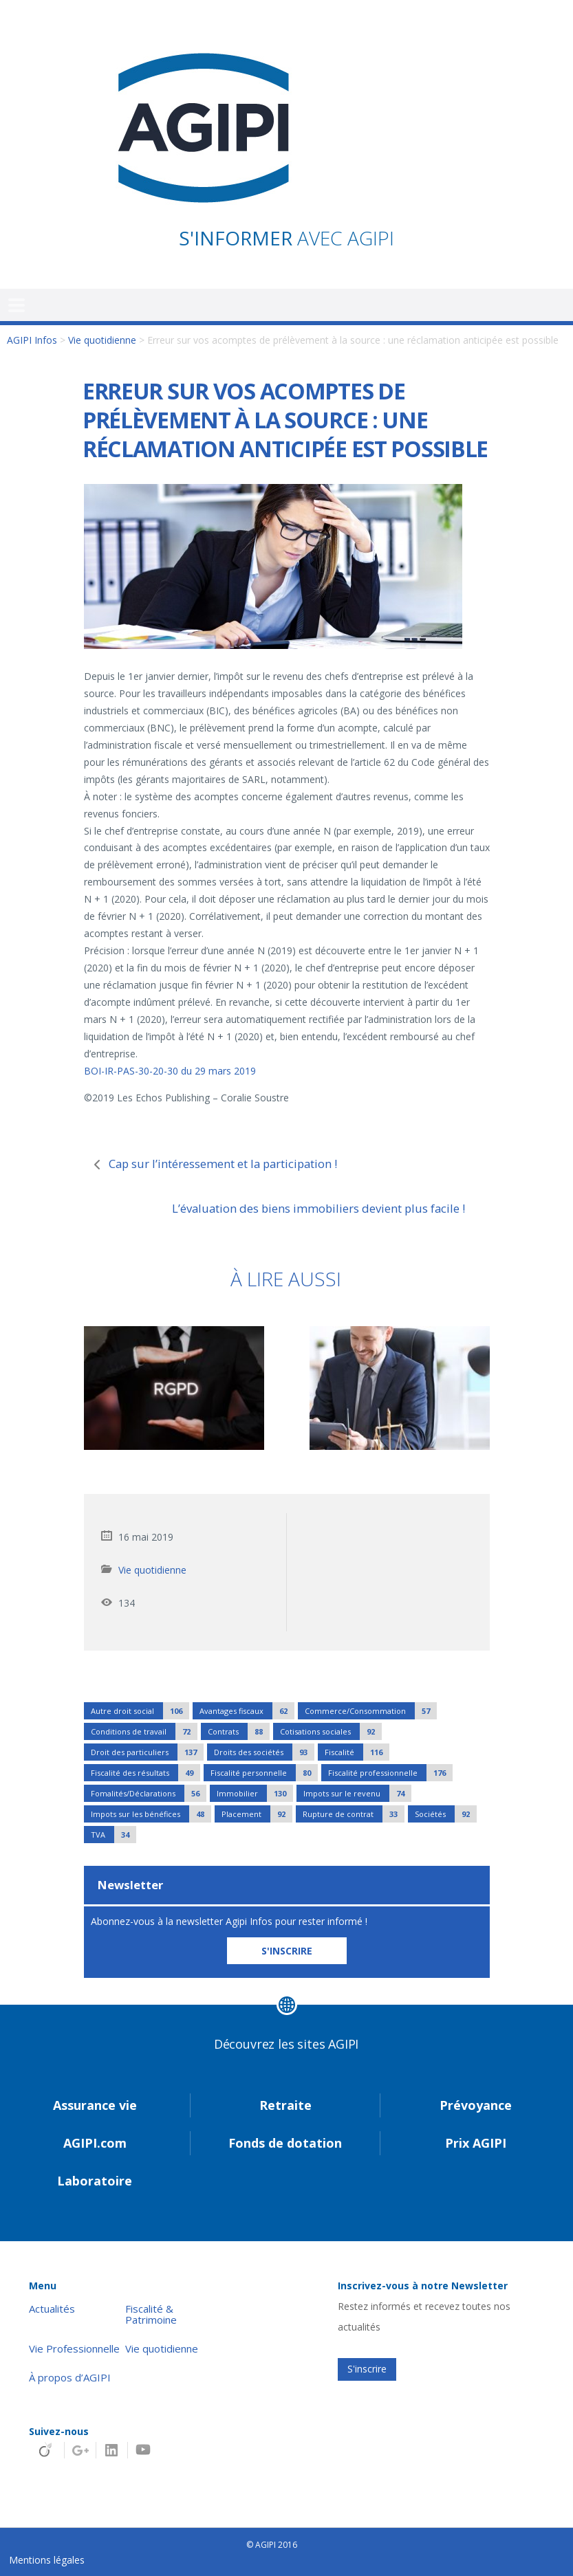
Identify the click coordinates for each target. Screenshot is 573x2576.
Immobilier (255, 1793)
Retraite (285, 2105)
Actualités (52, 2309)
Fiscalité (357, 1752)
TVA (113, 1834)
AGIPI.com (95, 2143)
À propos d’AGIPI (70, 2378)
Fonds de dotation (285, 2143)
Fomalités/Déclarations (148, 1793)
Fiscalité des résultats (145, 1772)
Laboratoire (94, 2180)
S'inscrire (367, 2368)
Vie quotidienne (102, 339)
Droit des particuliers (147, 1752)
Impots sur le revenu (357, 1793)
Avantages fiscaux (246, 1710)
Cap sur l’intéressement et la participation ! (223, 1163)
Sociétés (446, 1814)
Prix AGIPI (475, 2143)
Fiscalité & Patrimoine (151, 2314)
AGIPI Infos (32, 339)
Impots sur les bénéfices (151, 1814)
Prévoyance (476, 2105)
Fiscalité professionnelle (390, 1772)
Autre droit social (140, 1710)
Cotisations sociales (331, 1731)
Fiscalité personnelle (264, 1772)
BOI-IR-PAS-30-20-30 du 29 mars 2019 (170, 1070)
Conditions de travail (144, 1731)
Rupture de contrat (353, 1814)
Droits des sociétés (264, 1752)
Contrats (239, 1731)
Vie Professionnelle (74, 2349)
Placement (256, 1814)
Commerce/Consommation (371, 1710)
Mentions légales (47, 2559)
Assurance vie (95, 2105)
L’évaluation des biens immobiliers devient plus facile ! (318, 1208)
